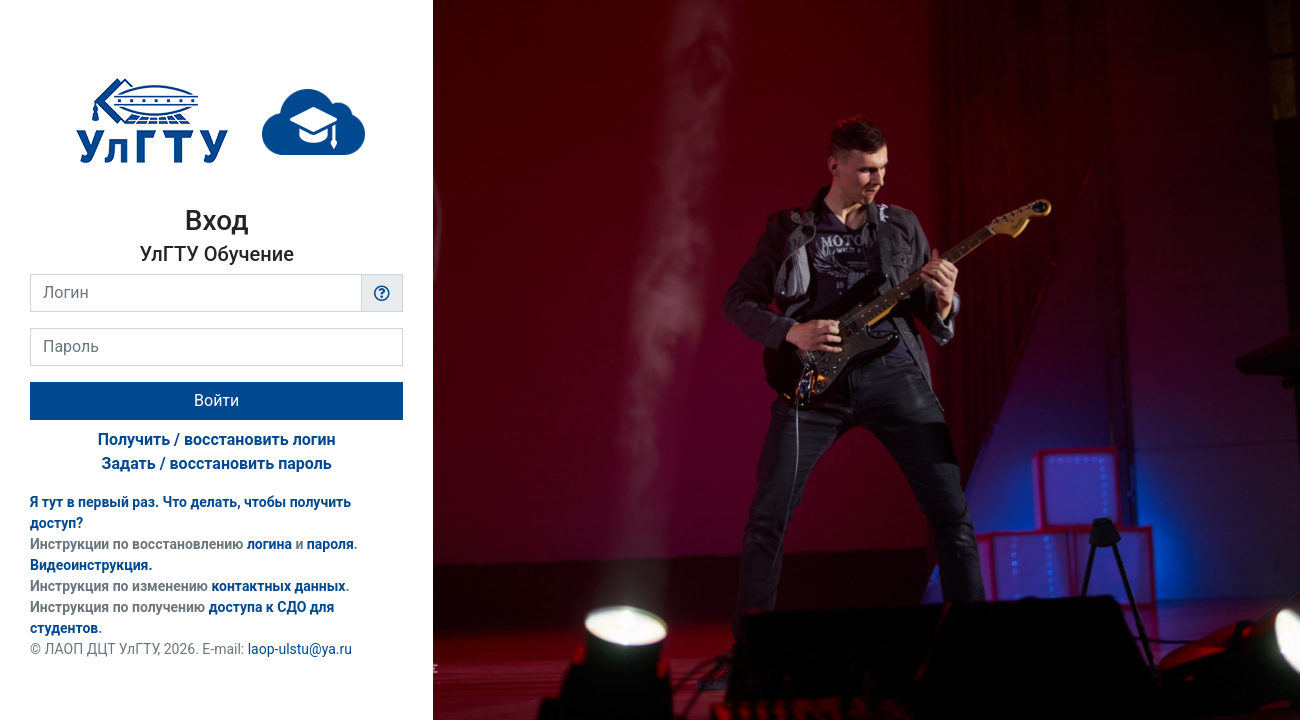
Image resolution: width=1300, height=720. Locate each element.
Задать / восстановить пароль (217, 463)
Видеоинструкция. (91, 565)
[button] (382, 293)
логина (269, 544)
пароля (330, 544)
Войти (216, 400)
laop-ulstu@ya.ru (300, 649)
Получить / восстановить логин (217, 439)
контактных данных (278, 586)
